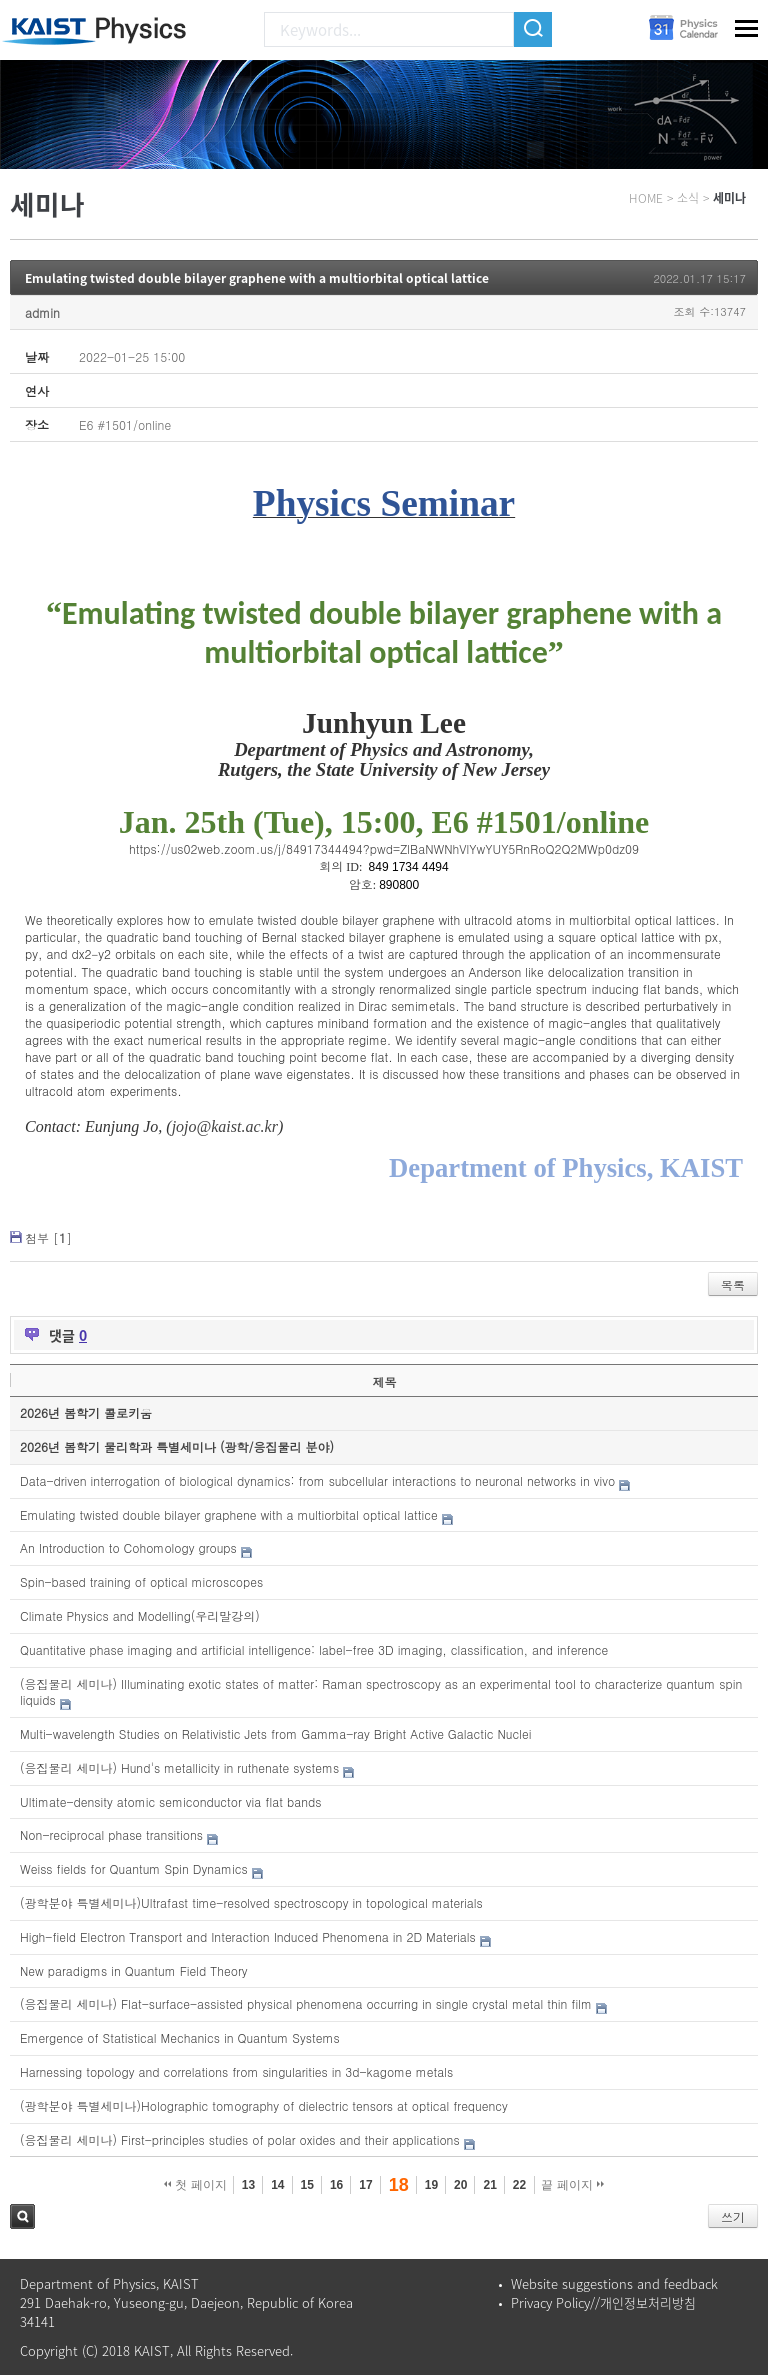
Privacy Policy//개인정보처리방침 (603, 2302)
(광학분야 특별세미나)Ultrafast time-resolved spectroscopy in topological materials (251, 1902)
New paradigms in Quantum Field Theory (134, 1970)
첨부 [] (48, 1237)
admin (42, 312)
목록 (733, 1284)
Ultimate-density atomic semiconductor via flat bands (170, 1801)
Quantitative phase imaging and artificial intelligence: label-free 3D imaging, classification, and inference (314, 1649)
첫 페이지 (195, 2185)
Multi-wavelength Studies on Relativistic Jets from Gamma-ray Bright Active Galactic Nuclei (275, 1733)
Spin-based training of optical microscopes (141, 1581)
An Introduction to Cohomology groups (128, 1547)
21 (489, 2185)
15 (307, 2185)
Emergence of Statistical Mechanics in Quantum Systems (180, 2037)
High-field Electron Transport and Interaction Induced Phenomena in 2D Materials (248, 1936)
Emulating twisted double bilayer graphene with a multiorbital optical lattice (257, 278)
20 (460, 2185)
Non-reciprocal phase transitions (111, 1834)
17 (365, 2185)
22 (519, 2185)
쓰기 (733, 2216)
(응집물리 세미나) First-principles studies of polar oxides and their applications (240, 2139)
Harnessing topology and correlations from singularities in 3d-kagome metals (236, 2071)
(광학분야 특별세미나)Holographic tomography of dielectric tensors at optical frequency (264, 2105)
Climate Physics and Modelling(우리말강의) (140, 1615)
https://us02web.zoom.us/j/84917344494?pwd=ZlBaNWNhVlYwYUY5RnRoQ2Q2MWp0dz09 (384, 848)
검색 (22, 2216)
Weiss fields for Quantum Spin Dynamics (134, 1868)
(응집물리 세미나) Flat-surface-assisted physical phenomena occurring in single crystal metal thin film (306, 2003)
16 (336, 2185)
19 (431, 2185)
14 (277, 2185)
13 (248, 2185)
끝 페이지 (572, 2185)
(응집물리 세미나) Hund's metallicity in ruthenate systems (179, 1767)
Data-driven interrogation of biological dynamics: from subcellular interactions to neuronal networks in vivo (317, 1480)
